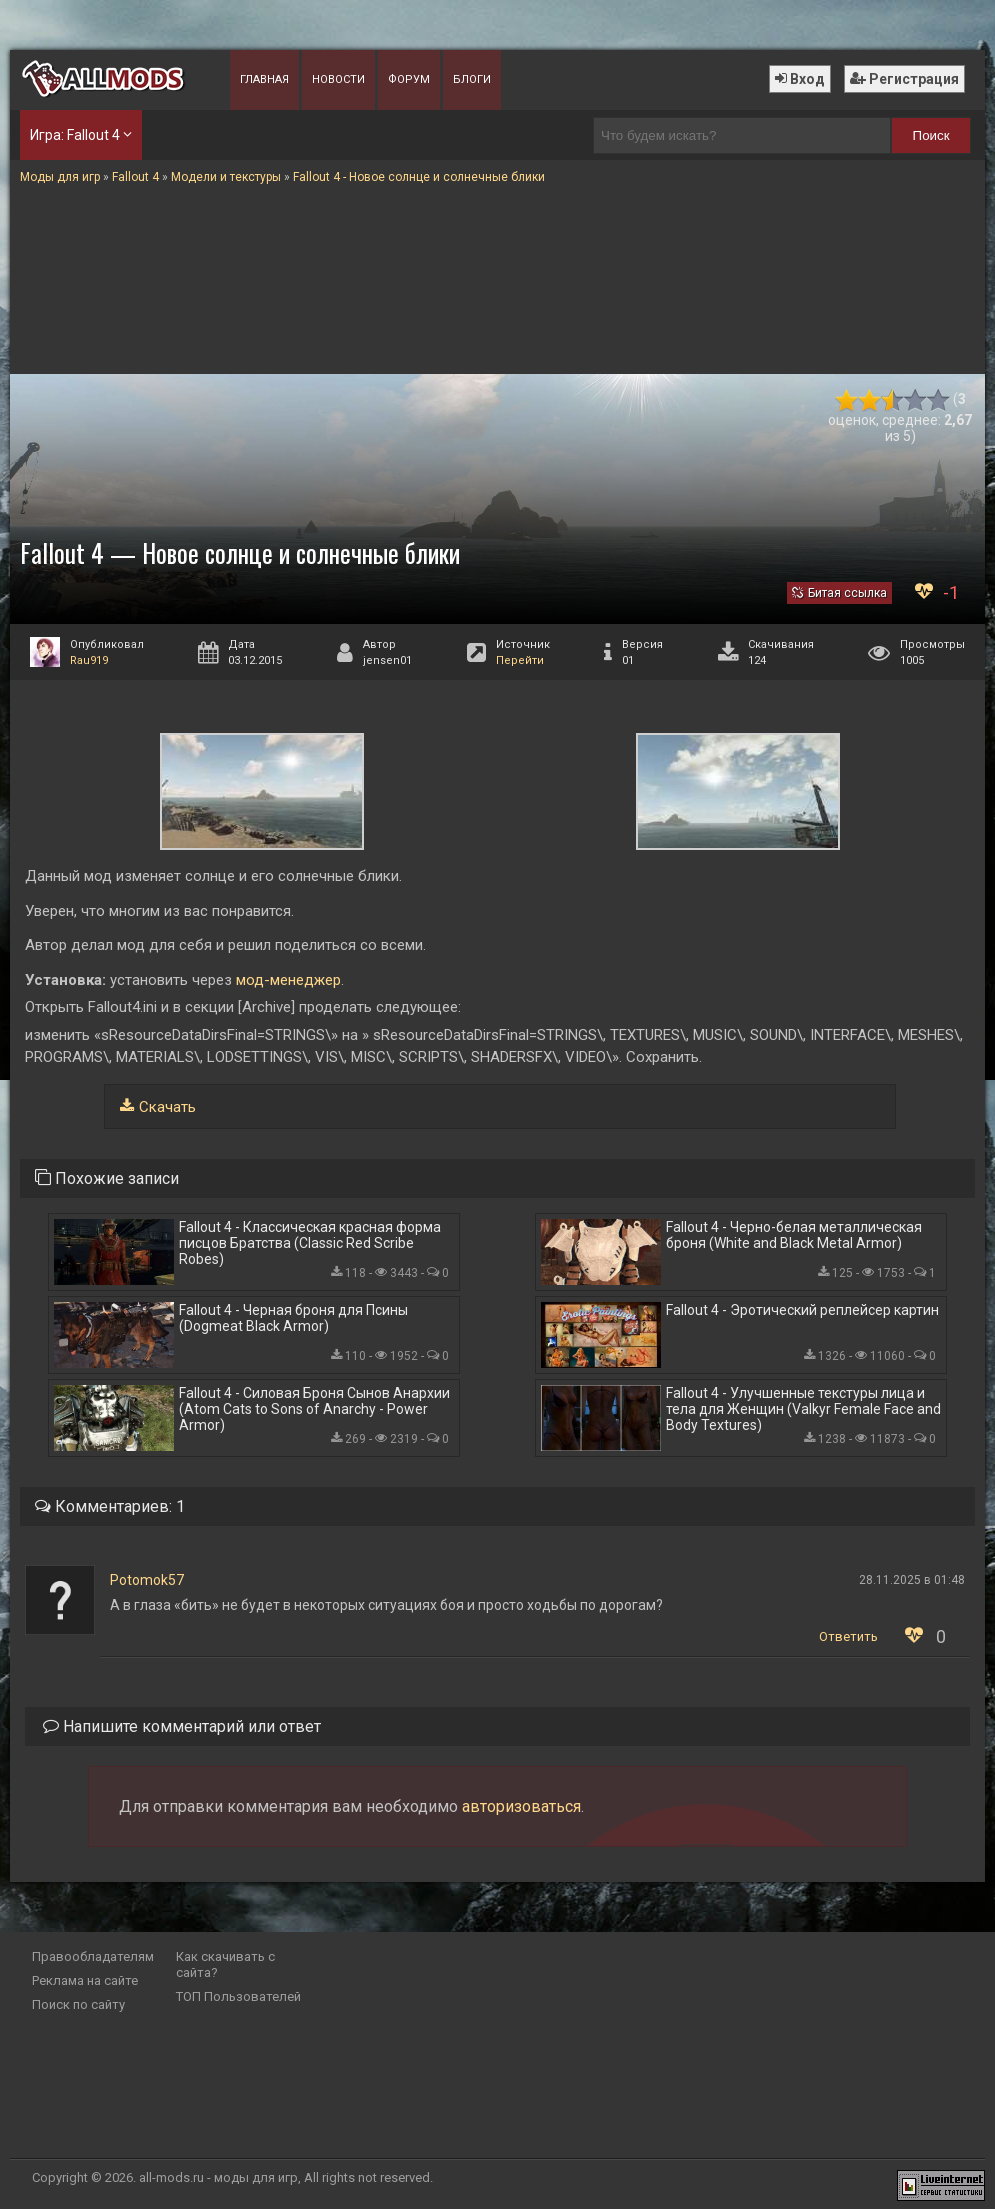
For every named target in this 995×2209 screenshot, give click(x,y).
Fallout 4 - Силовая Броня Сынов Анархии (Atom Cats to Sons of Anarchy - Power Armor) (314, 1409)
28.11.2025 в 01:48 (912, 1580)
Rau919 (89, 660)
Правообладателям (93, 1956)
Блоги (472, 79)
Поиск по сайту (78, 2004)
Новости (338, 79)
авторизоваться (521, 1806)
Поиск (931, 135)
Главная (264, 79)
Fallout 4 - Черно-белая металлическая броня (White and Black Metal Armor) (794, 1235)
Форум (409, 79)
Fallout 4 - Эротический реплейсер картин (802, 1310)
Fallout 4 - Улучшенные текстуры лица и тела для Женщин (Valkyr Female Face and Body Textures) (803, 1409)
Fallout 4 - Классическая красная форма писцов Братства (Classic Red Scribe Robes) (310, 1243)
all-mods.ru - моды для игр (218, 2177)
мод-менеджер (286, 980)
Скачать (167, 1107)
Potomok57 (147, 1580)
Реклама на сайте (85, 1980)
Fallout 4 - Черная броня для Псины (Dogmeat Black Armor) (293, 1318)
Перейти (520, 660)
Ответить (848, 1636)
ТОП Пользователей (238, 1996)
